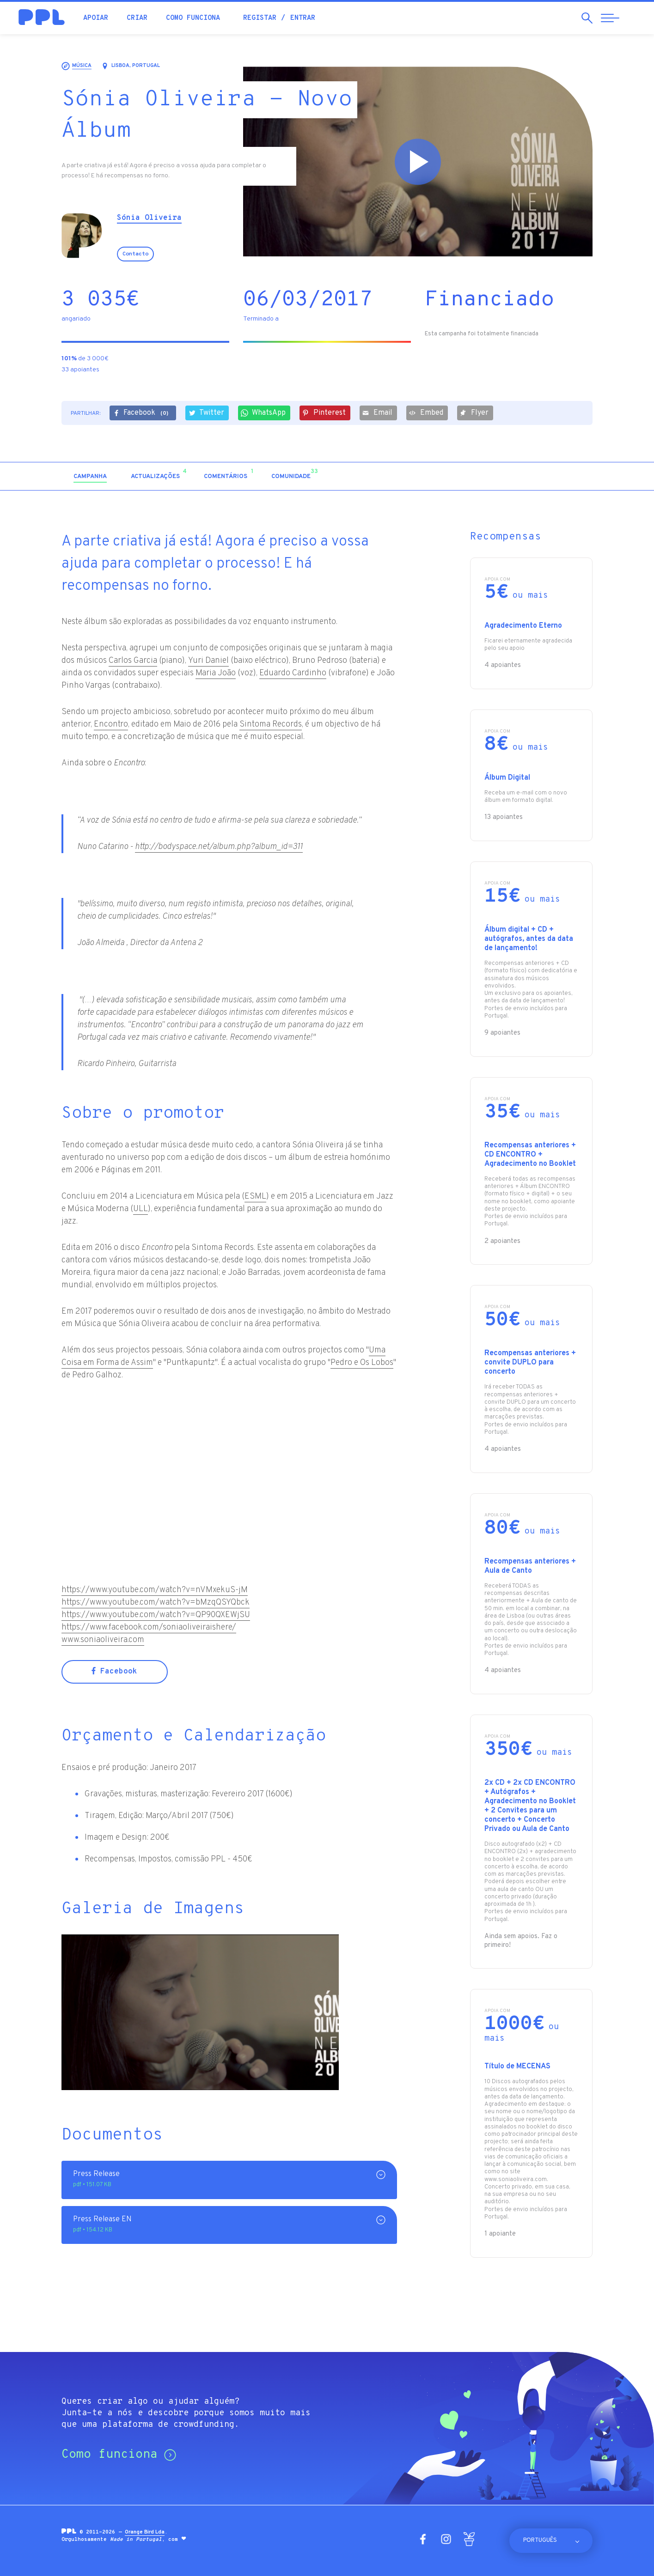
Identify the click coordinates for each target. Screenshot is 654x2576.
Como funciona (193, 18)
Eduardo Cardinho (292, 673)
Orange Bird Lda (145, 2532)
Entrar (302, 18)
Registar (259, 18)
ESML (255, 1196)
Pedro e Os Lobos (361, 1363)
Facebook (141, 413)
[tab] (90, 476)
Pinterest (324, 413)
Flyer (474, 413)
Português (540, 2540)
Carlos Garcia (133, 660)
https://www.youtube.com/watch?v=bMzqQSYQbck (155, 1602)
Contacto (135, 254)
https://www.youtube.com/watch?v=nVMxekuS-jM (154, 1590)
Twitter (206, 413)
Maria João (216, 673)
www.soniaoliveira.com (102, 1640)
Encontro (111, 724)
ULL (140, 1209)
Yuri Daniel (208, 660)
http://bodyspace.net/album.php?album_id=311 (219, 847)
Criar (137, 18)
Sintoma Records (270, 724)
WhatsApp (263, 413)
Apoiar (95, 18)
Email (377, 413)
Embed (426, 413)
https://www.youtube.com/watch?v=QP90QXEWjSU (155, 1615)
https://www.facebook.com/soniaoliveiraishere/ (148, 1627)
